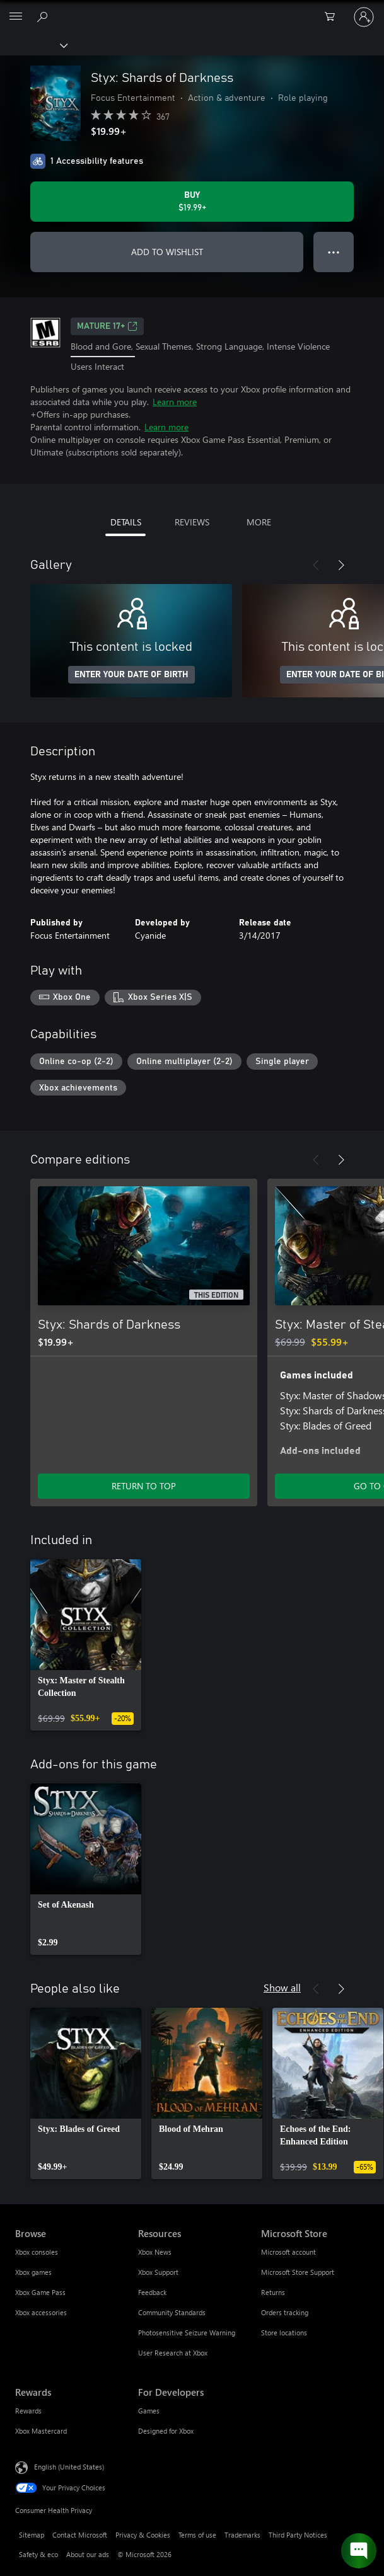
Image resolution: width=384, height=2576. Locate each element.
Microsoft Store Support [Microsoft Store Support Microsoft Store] (297, 2272)
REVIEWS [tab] (192, 522)
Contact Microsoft (79, 2535)
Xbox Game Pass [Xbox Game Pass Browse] (40, 2292)
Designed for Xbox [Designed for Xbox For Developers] (166, 2431)
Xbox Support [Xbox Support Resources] (158, 2272)
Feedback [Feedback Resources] (152, 2292)
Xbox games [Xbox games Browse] (33, 2272)
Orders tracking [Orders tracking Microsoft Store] (284, 2312)
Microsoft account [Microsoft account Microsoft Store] (288, 2252)
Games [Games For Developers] (149, 2411)
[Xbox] (33, 44)
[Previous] (316, 565)
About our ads (87, 2554)
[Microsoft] (191, 9)
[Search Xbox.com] (44, 16)
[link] (85, 1645)
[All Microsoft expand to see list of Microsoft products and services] (16, 17)
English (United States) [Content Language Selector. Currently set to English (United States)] (69, 2467)
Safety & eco (38, 2554)
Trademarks (242, 2535)
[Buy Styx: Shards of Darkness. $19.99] (192, 201)
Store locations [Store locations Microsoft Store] (284, 2332)
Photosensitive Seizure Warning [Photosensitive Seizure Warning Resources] (186, 2332)
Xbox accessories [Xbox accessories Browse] (41, 2312)
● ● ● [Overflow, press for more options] (334, 251)
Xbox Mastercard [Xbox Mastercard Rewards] (41, 2431)
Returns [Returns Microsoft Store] (273, 2292)
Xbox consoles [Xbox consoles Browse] (36, 2252)
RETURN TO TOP (144, 1486)
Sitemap (31, 2535)
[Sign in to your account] (364, 17)
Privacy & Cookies (142, 2535)
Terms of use (197, 2535)
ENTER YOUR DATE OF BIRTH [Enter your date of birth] (131, 674)
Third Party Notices (298, 2535)
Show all (282, 1987)
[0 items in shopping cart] (333, 17)
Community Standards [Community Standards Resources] (172, 2312)
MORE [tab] (259, 522)
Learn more (175, 402)
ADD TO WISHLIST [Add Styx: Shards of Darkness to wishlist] (167, 252)
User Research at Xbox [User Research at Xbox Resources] (172, 2353)
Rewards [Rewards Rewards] (28, 2411)
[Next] (341, 565)
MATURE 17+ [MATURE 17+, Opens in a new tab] (107, 326)
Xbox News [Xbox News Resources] (155, 2252)
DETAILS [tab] (125, 522)
